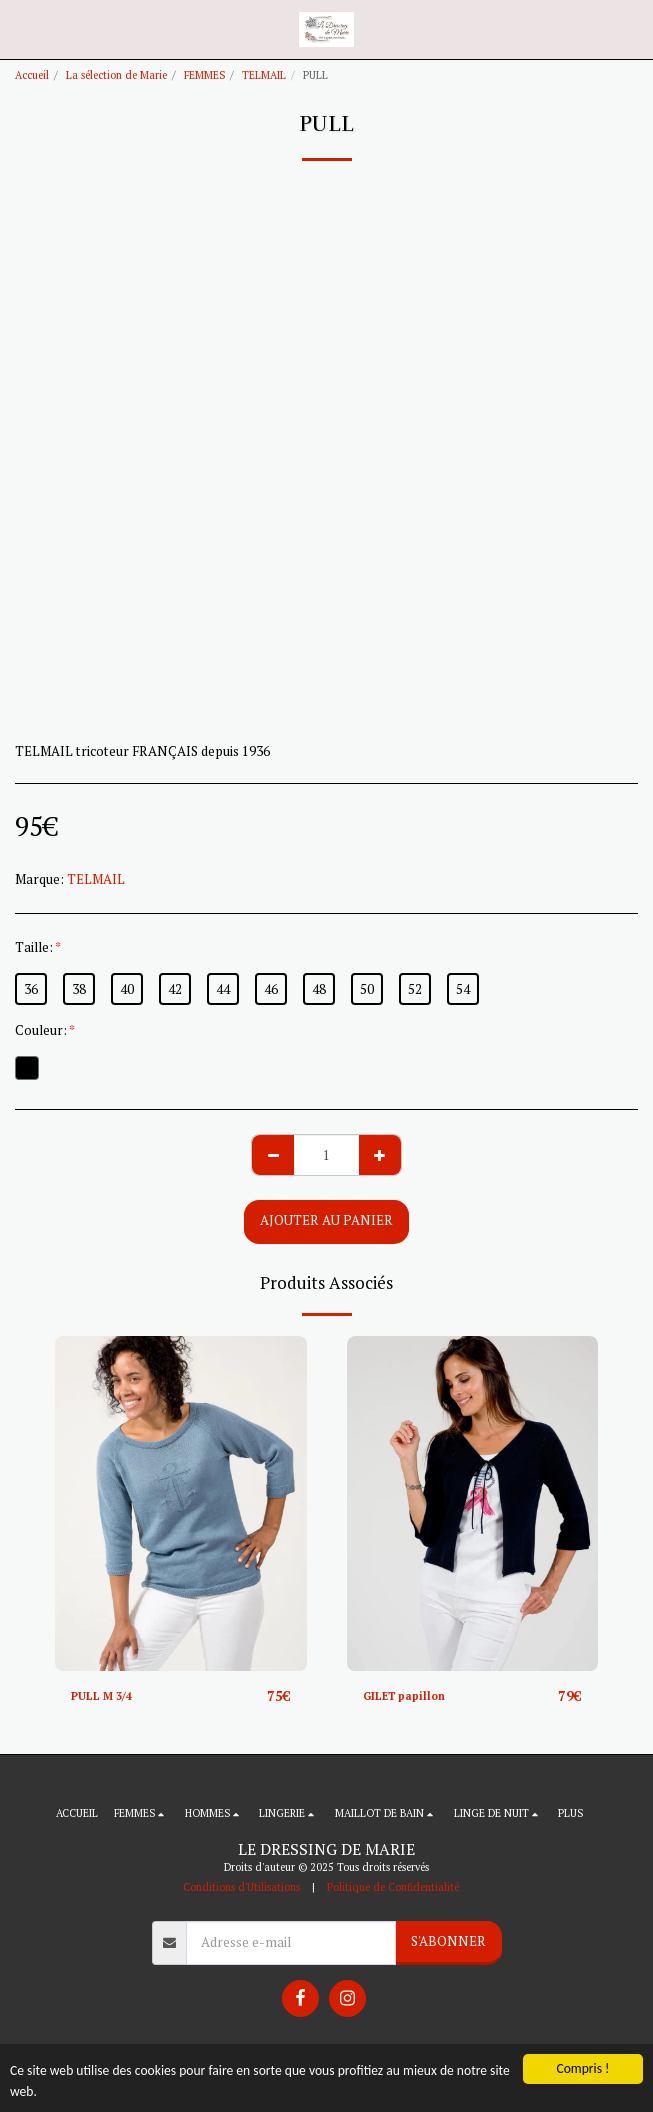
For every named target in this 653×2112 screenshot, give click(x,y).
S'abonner (448, 1941)
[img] (181, 1503)
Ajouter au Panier (326, 1220)
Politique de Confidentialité (393, 1887)
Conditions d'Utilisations (241, 1887)
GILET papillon (404, 1696)
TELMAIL (264, 75)
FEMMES (204, 75)
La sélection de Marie (116, 75)
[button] (22, 28)
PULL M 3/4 (101, 1696)
